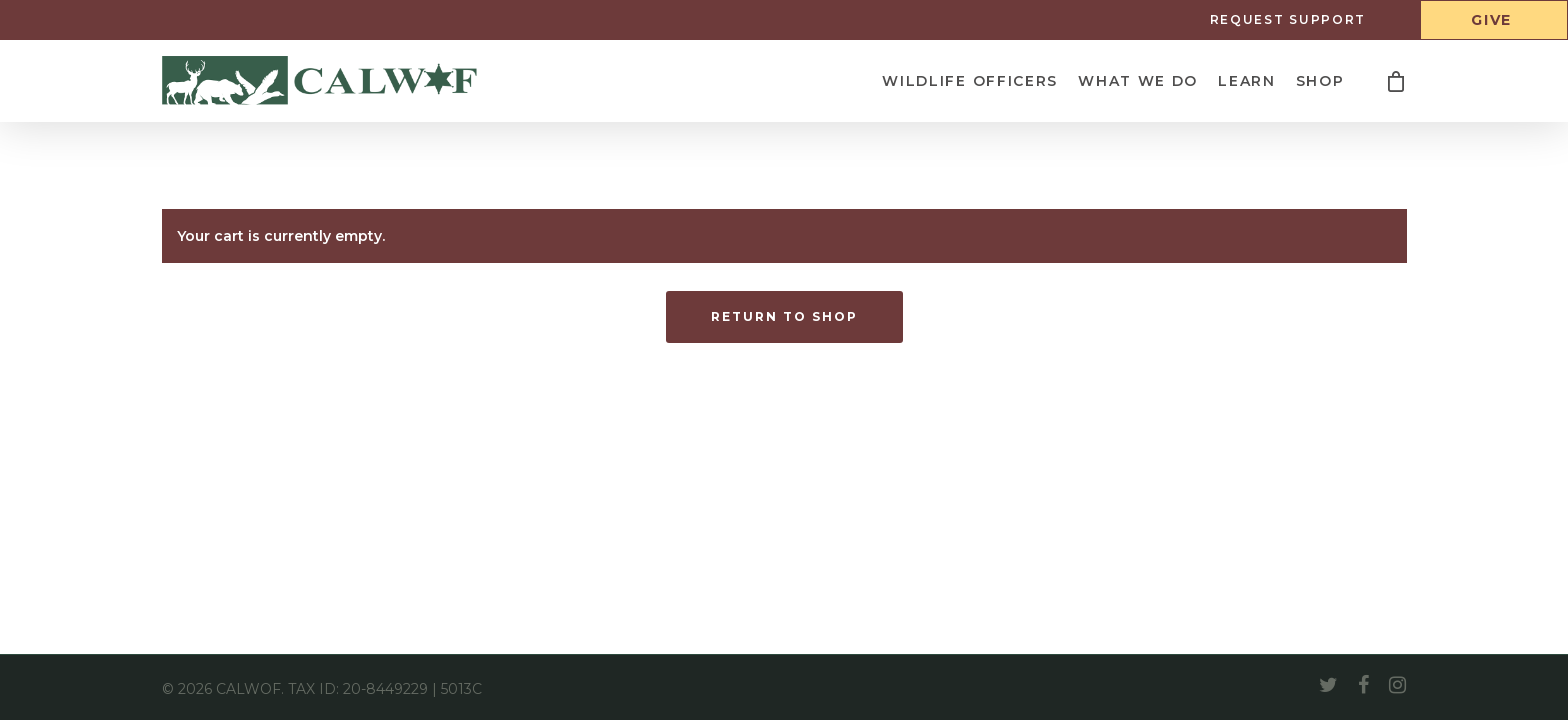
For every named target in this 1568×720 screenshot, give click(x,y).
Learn (1247, 81)
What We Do (1138, 81)
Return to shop (784, 316)
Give (1491, 20)
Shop (1320, 81)
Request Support (1288, 19)
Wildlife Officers (970, 81)
